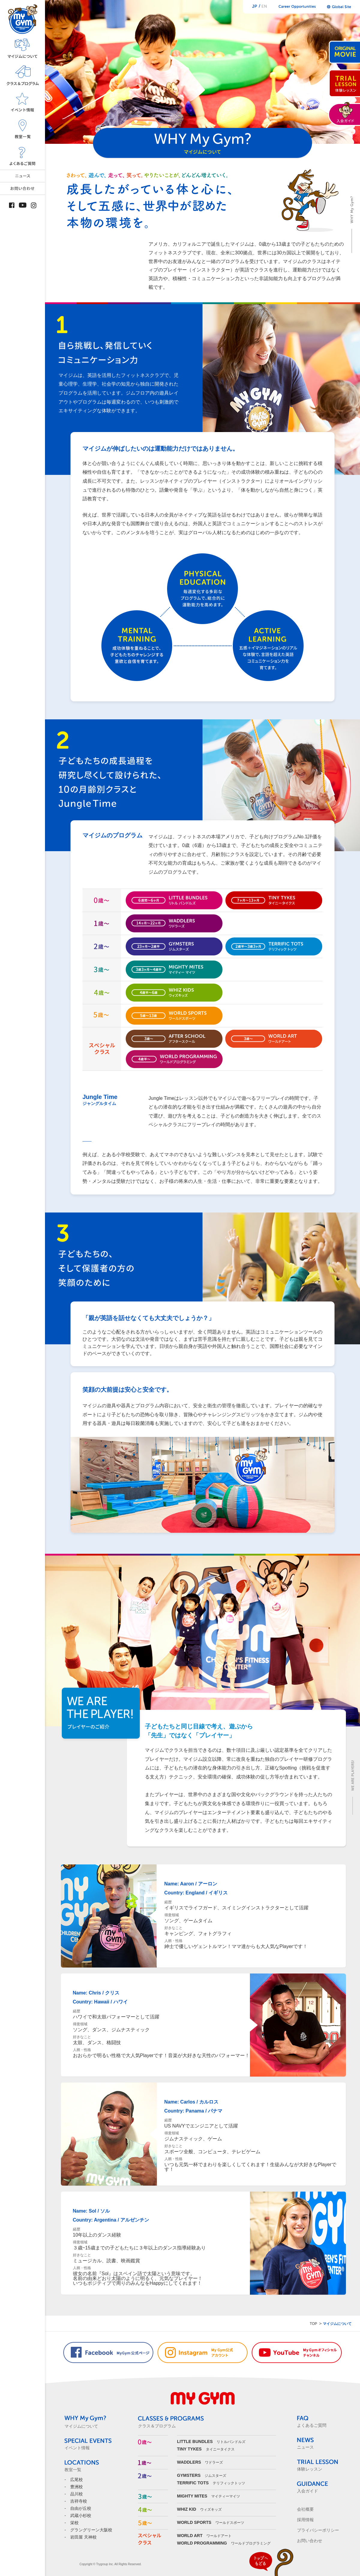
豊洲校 (76, 2486)
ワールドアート (204, 2536)
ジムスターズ (201, 2476)
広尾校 (76, 2479)
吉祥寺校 (78, 2501)
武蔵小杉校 (80, 2515)
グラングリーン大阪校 (91, 2529)
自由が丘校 (80, 2508)
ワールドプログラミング (224, 2543)
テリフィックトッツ (211, 2483)
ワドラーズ (200, 2462)
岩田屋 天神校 (83, 2537)
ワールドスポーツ (210, 2523)
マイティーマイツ (208, 2496)
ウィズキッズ (199, 2509)
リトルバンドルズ (211, 2442)
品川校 (76, 2494)
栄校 (74, 2522)
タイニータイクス (206, 2449)
